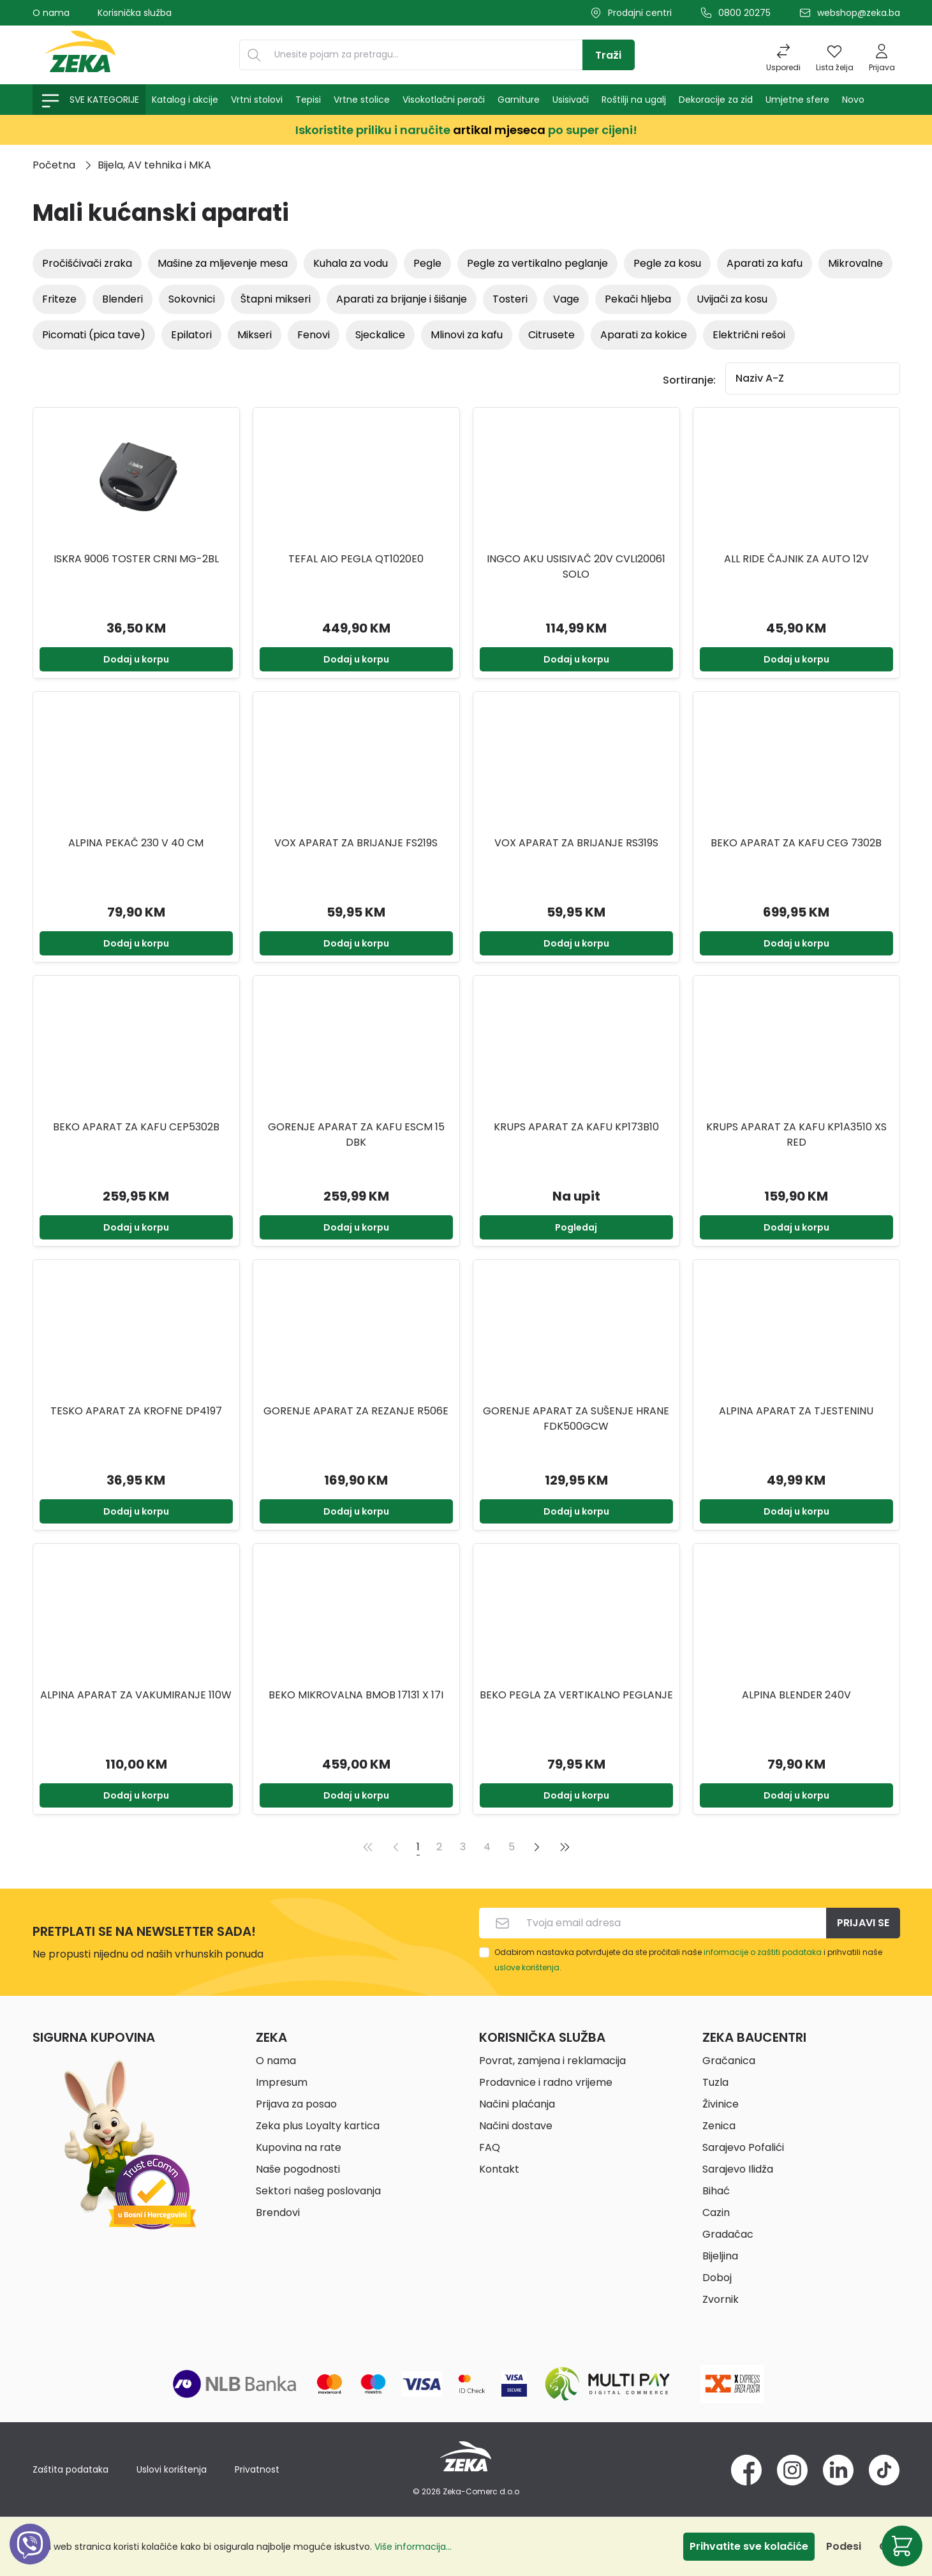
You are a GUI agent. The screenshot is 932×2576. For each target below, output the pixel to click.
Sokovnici (191, 299)
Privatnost (257, 2469)
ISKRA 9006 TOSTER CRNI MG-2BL (136, 558)
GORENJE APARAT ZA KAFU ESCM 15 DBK (356, 1134)
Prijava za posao (296, 2104)
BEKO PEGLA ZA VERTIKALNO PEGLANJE (576, 1695)
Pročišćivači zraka (87, 263)
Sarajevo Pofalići (743, 2147)
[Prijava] (882, 54)
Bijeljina (720, 2256)
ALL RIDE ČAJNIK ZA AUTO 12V (796, 558)
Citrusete (551, 334)
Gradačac (727, 2234)
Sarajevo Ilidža (737, 2169)
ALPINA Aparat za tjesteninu (796, 1411)
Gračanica (728, 2060)
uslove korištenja (526, 1967)
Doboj (717, 2277)
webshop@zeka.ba (858, 12)
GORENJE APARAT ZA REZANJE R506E (355, 1411)
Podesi (843, 2546)
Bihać (716, 2190)
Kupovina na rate (298, 2147)
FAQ (489, 2147)
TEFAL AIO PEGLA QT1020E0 (356, 558)
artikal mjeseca (499, 130)
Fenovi (313, 334)
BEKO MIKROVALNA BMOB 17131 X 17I (356, 1695)
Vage (566, 299)
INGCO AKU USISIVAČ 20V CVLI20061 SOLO (576, 566)
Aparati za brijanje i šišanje (401, 299)
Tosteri (510, 299)
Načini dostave (515, 2125)
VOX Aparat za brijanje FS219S (356, 842)
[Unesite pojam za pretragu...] (425, 55)
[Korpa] (902, 2546)
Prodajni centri (640, 12)
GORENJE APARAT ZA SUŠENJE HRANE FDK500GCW (576, 1419)
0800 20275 (744, 12)
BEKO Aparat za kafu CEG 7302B (796, 842)
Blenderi (122, 299)
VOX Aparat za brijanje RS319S (576, 842)
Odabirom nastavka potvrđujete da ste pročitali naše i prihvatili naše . (688, 1960)
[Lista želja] (834, 54)
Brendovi (278, 2212)
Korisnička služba (135, 12)
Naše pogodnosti (298, 2169)
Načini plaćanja (517, 2104)
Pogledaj (576, 1227)
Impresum (281, 2082)
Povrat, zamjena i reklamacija (552, 2060)
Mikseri (254, 334)
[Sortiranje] (812, 378)
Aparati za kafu (765, 263)
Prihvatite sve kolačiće (749, 2546)
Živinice (720, 2104)
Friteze (59, 299)
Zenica (719, 2125)
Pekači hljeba (638, 299)
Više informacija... (413, 2546)
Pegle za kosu (667, 263)
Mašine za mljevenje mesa (223, 263)
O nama (51, 12)
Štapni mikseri (275, 299)
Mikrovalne (855, 263)
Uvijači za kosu (732, 299)
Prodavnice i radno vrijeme (545, 2082)
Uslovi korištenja (172, 2469)
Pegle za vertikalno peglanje (537, 263)
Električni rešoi (749, 334)
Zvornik (720, 2299)
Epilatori (191, 334)
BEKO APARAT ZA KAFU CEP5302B (136, 1127)
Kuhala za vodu (350, 263)
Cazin (716, 2212)
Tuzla (715, 2082)
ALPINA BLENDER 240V (796, 1695)
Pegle (427, 263)
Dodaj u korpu (136, 659)
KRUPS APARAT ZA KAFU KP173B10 (576, 1127)
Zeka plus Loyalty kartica (318, 2125)
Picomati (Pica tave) (93, 334)
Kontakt (499, 2169)
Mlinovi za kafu (467, 334)
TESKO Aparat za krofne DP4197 (136, 1411)
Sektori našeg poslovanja (318, 2190)
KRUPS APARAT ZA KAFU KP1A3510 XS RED (796, 1134)
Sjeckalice (380, 334)
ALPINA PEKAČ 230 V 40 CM (135, 842)
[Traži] (608, 55)
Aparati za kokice (643, 334)
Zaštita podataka (70, 2469)
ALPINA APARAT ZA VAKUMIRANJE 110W (136, 1695)
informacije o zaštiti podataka (763, 1952)
